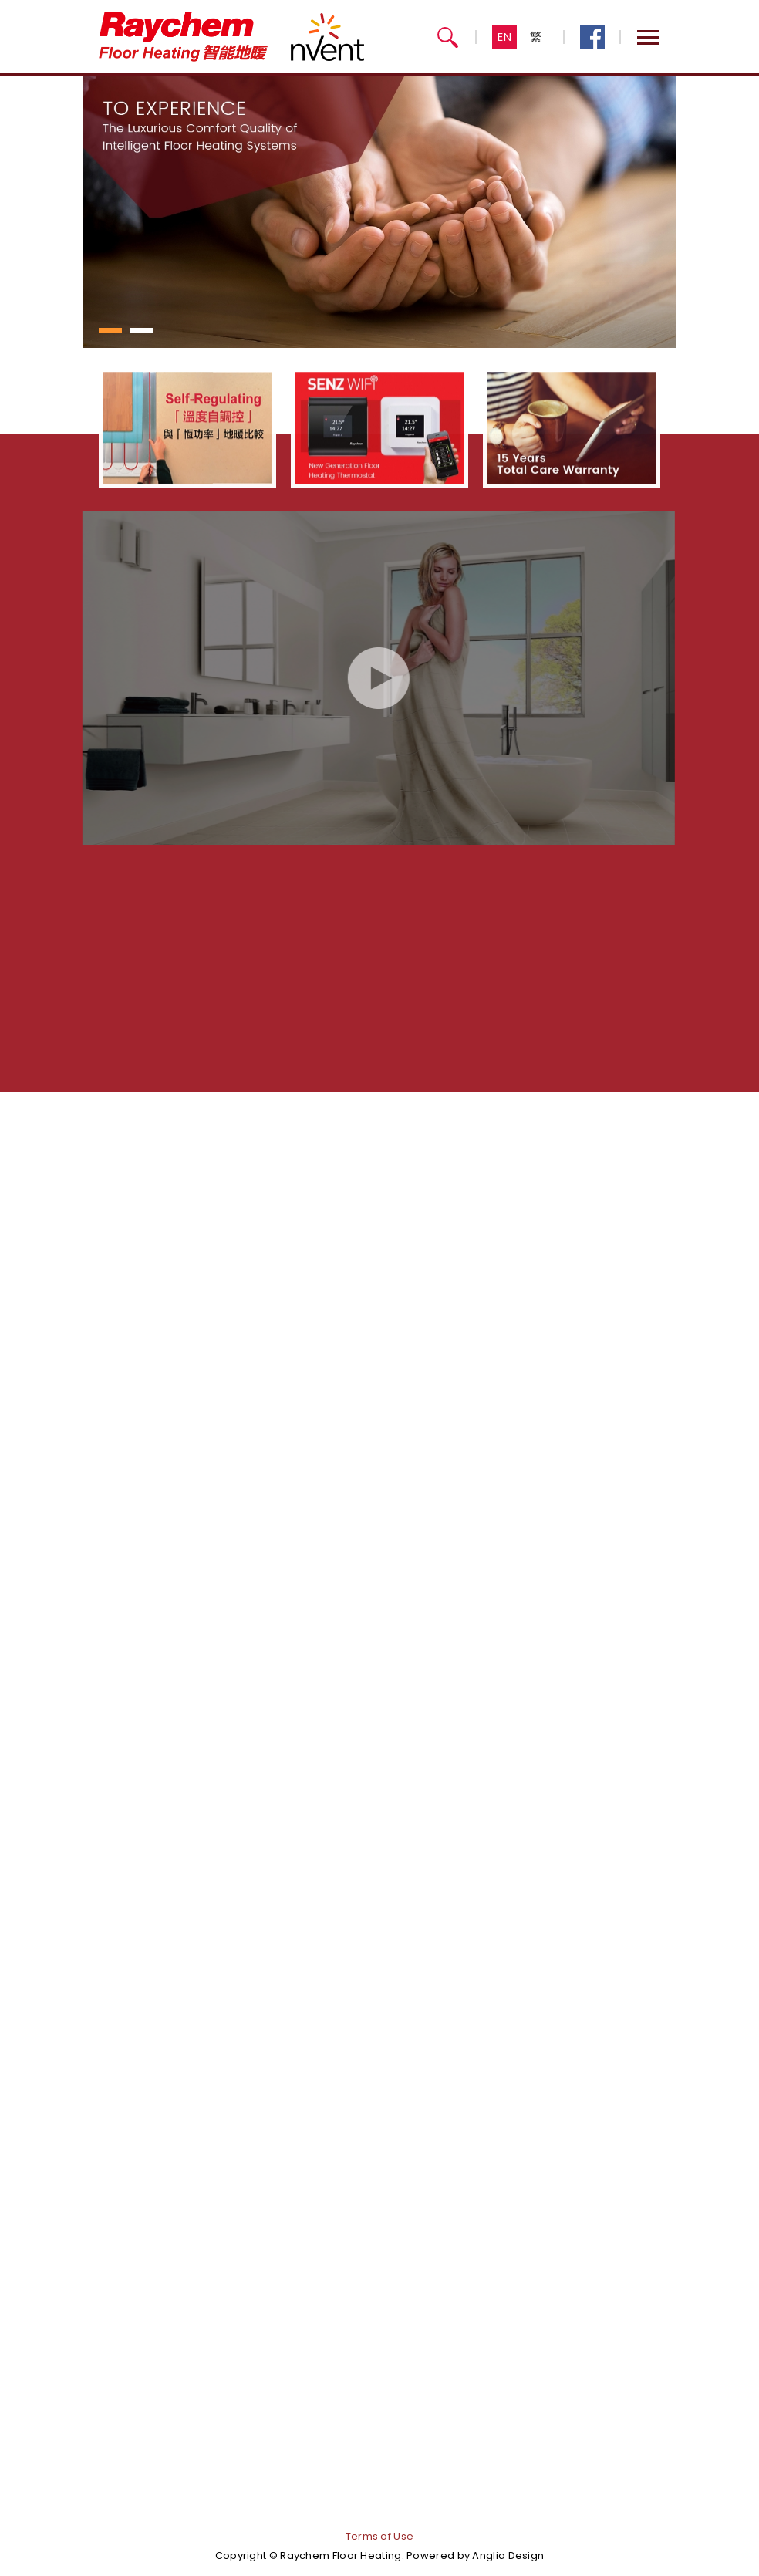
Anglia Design (508, 2555)
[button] (110, 330)
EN (505, 37)
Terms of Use (380, 2536)
